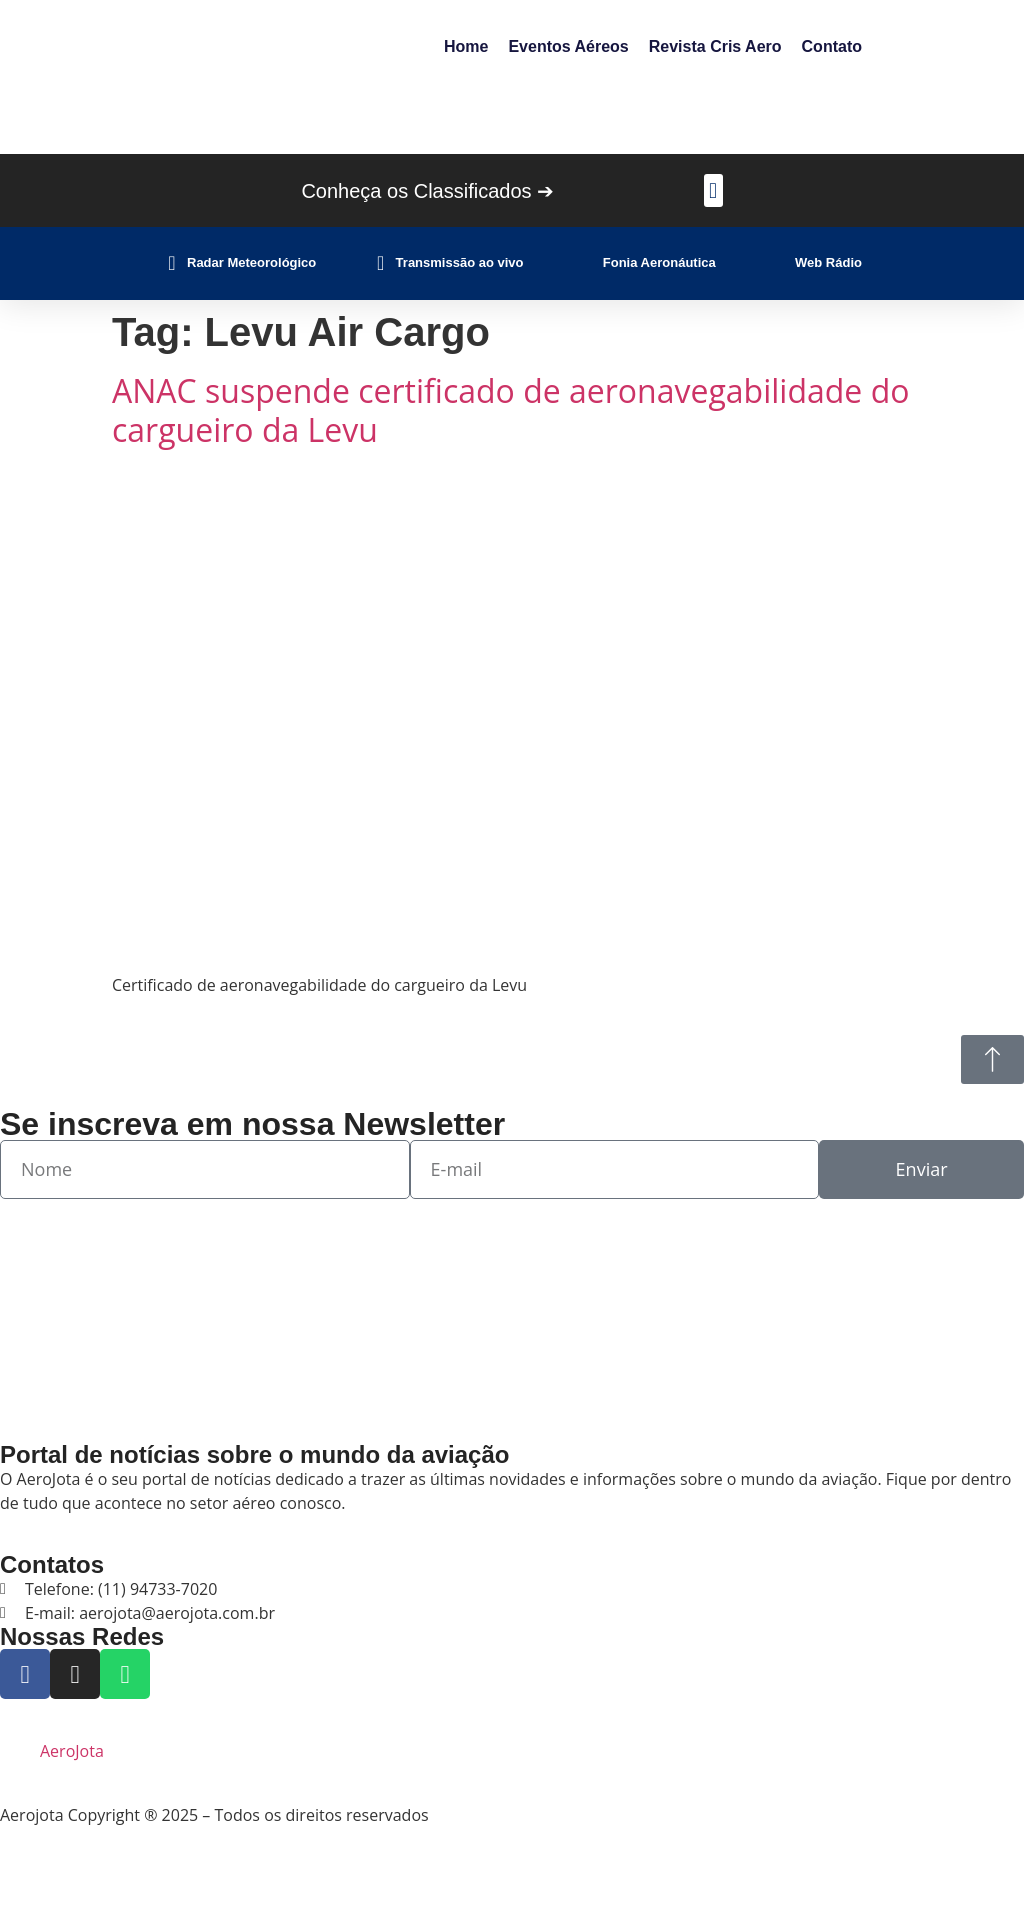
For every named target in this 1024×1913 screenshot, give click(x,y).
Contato (832, 46)
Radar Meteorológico (251, 262)
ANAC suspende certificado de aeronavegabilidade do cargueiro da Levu (510, 410)
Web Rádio (828, 262)
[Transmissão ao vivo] (381, 263)
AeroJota (72, 1751)
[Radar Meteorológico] (172, 263)
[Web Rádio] (780, 263)
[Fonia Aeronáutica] (588, 263)
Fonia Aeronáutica (659, 262)
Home (466, 46)
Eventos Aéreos (568, 46)
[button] (713, 190)
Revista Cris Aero (715, 46)
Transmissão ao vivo (460, 262)
